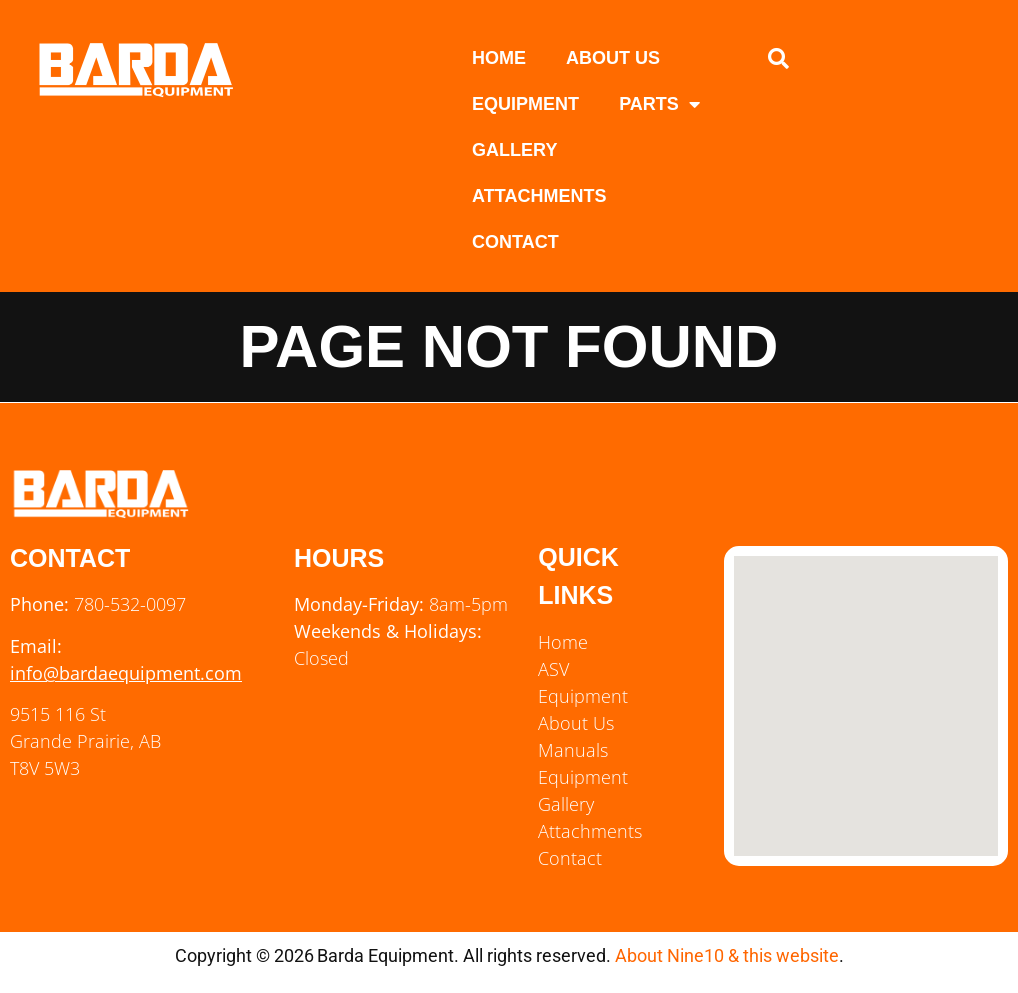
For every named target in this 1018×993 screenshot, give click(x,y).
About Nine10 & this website (727, 955)
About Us (613, 58)
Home (499, 58)
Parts (659, 104)
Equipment (525, 104)
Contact (515, 242)
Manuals (573, 750)
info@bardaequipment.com (126, 673)
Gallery (514, 150)
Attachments (539, 196)
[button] (779, 59)
